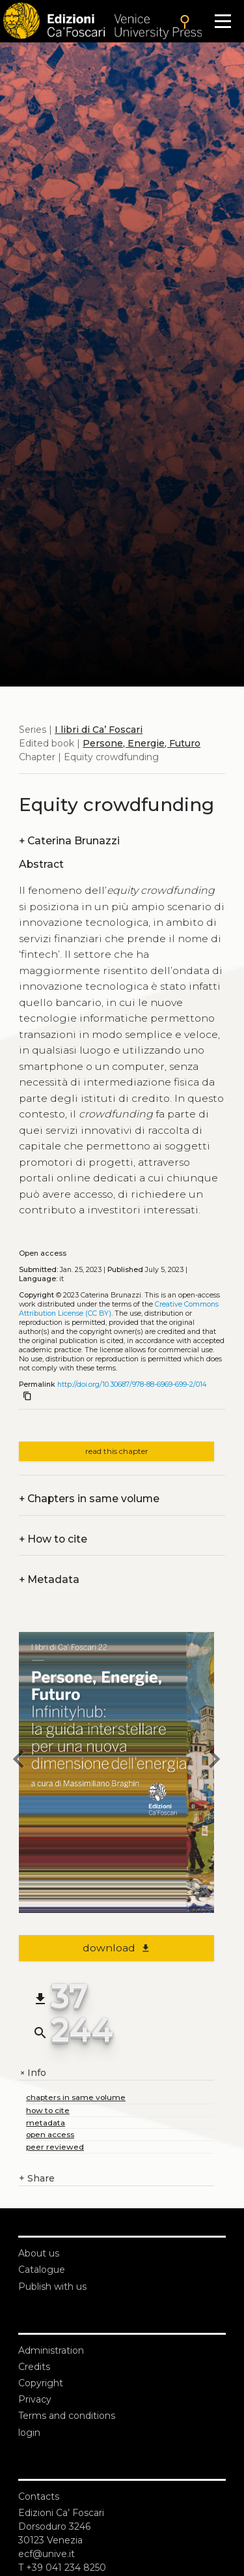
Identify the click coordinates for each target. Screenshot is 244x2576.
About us (38, 2253)
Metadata (49, 1579)
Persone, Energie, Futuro (141, 743)
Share (37, 2178)
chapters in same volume (76, 2097)
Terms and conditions (66, 2415)
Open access (42, 1253)
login (29, 2432)
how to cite (48, 2110)
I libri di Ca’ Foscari (98, 729)
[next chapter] (214, 1761)
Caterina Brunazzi (69, 840)
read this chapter (116, 1451)
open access (50, 2134)
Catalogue (41, 2269)
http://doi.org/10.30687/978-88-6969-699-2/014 (132, 1384)
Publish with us (52, 2286)
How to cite (53, 1539)
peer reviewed (55, 2147)
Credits (34, 2367)
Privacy (34, 2399)
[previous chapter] (19, 1761)
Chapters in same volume (89, 1498)
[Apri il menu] (223, 21)
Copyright (40, 2383)
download (117, 1948)
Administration (51, 2350)
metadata (45, 2122)
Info (32, 2073)
